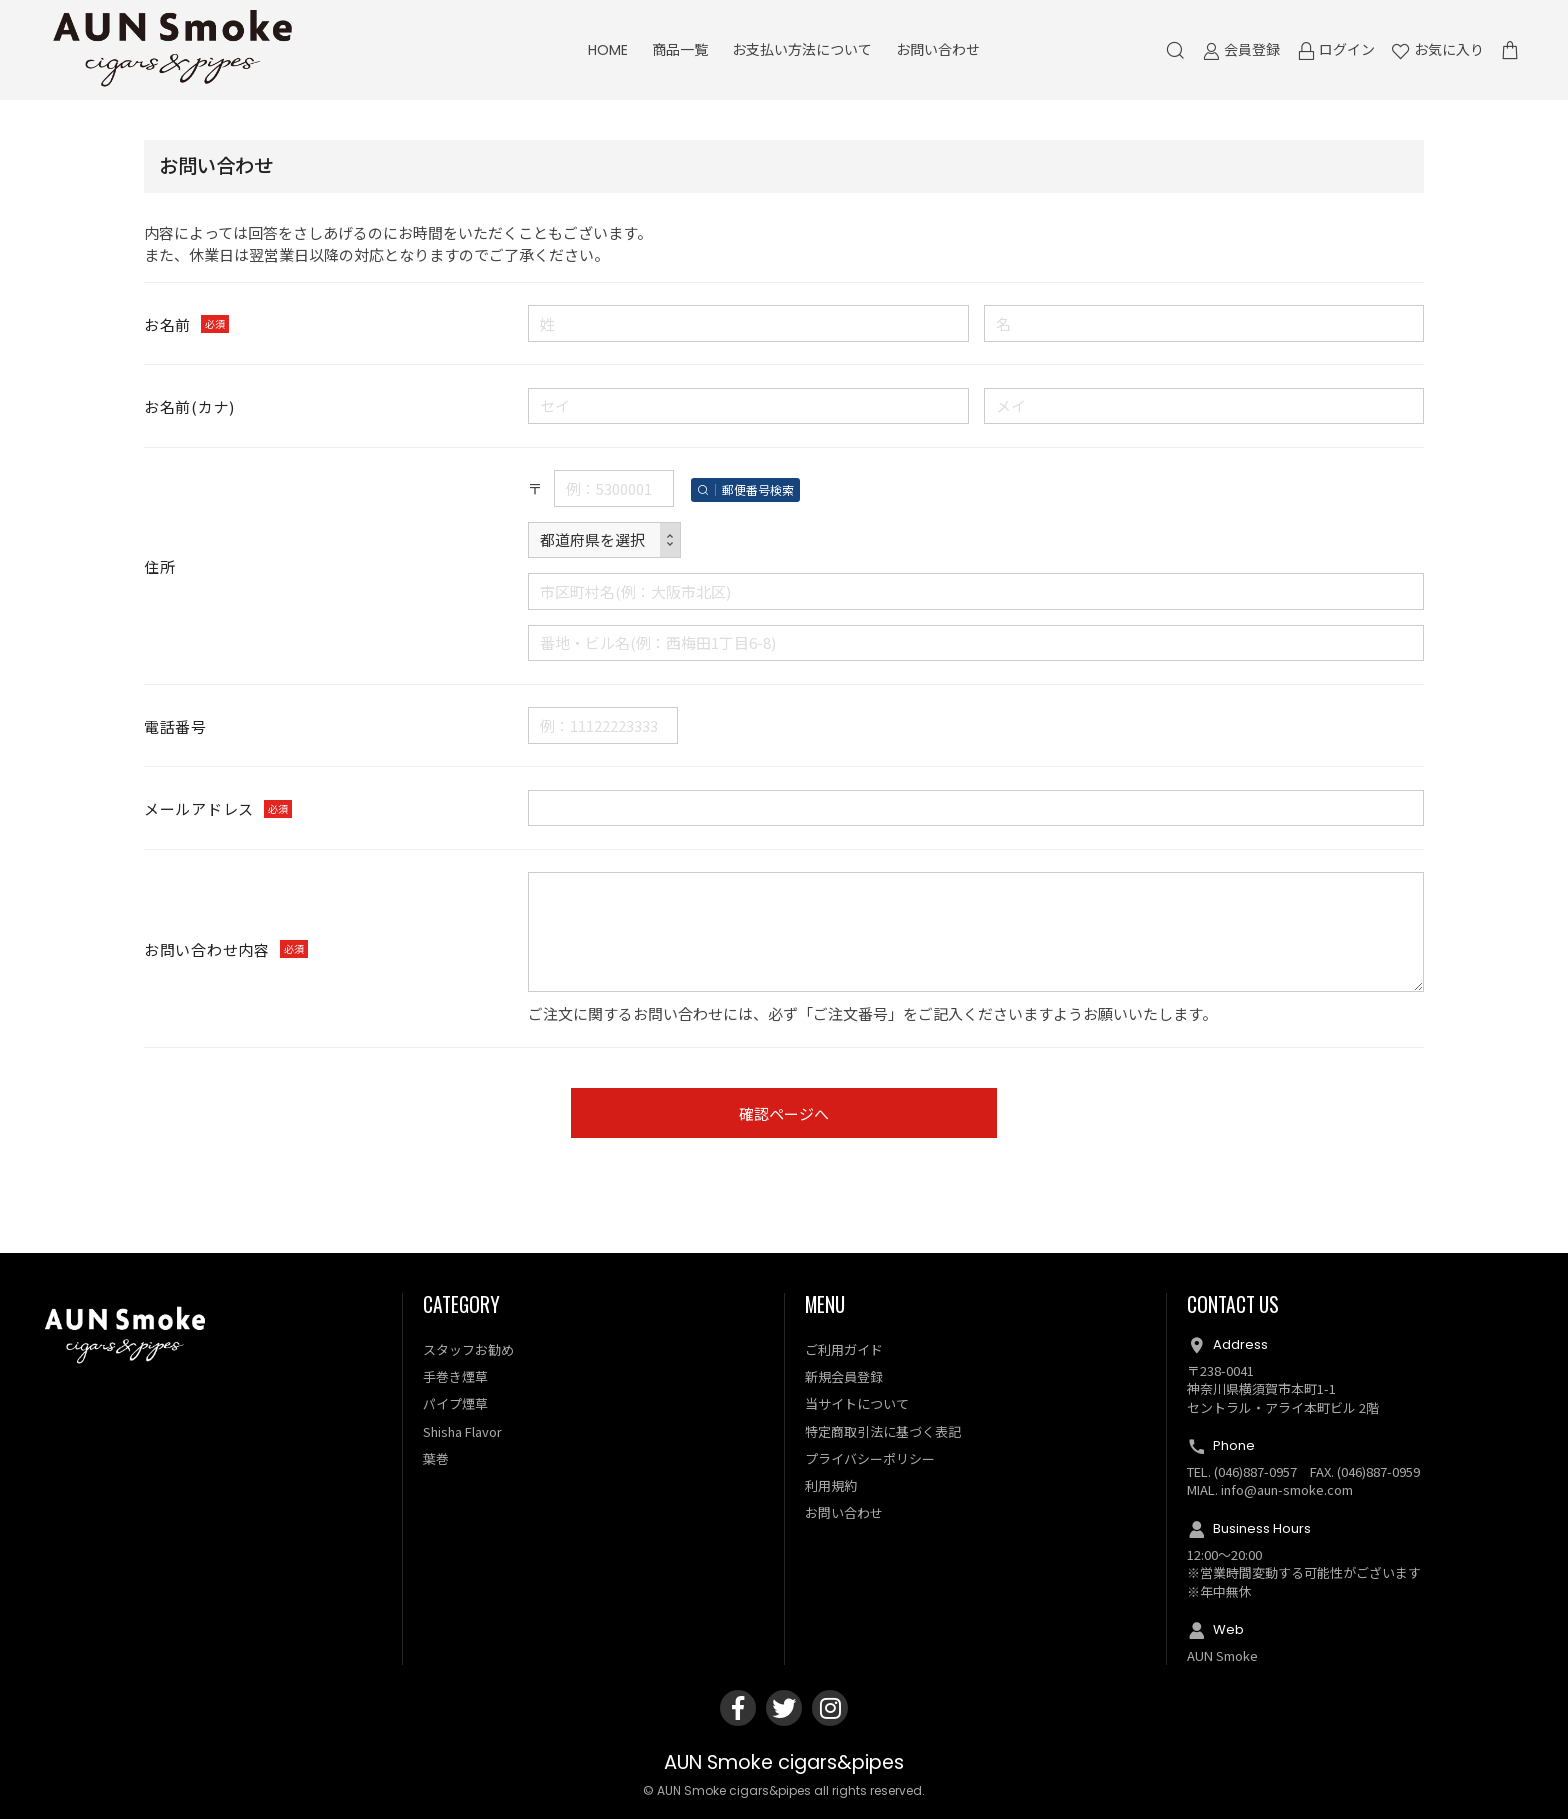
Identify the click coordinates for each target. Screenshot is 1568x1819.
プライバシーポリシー (870, 1458)
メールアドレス (199, 809)
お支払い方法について (802, 50)
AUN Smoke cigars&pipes (784, 1763)
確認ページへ (784, 1114)
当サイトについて (857, 1404)
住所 (160, 566)
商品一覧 (680, 50)
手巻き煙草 (455, 1377)
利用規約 (831, 1486)
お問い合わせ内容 (207, 949)
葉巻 (436, 1458)
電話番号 (175, 726)
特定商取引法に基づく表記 (883, 1431)
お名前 (167, 324)
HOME (608, 50)
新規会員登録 (844, 1377)
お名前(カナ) (189, 407)
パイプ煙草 (455, 1404)
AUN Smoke (1222, 1655)
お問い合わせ (938, 50)
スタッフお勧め (468, 1349)
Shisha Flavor (462, 1431)
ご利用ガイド (844, 1349)
